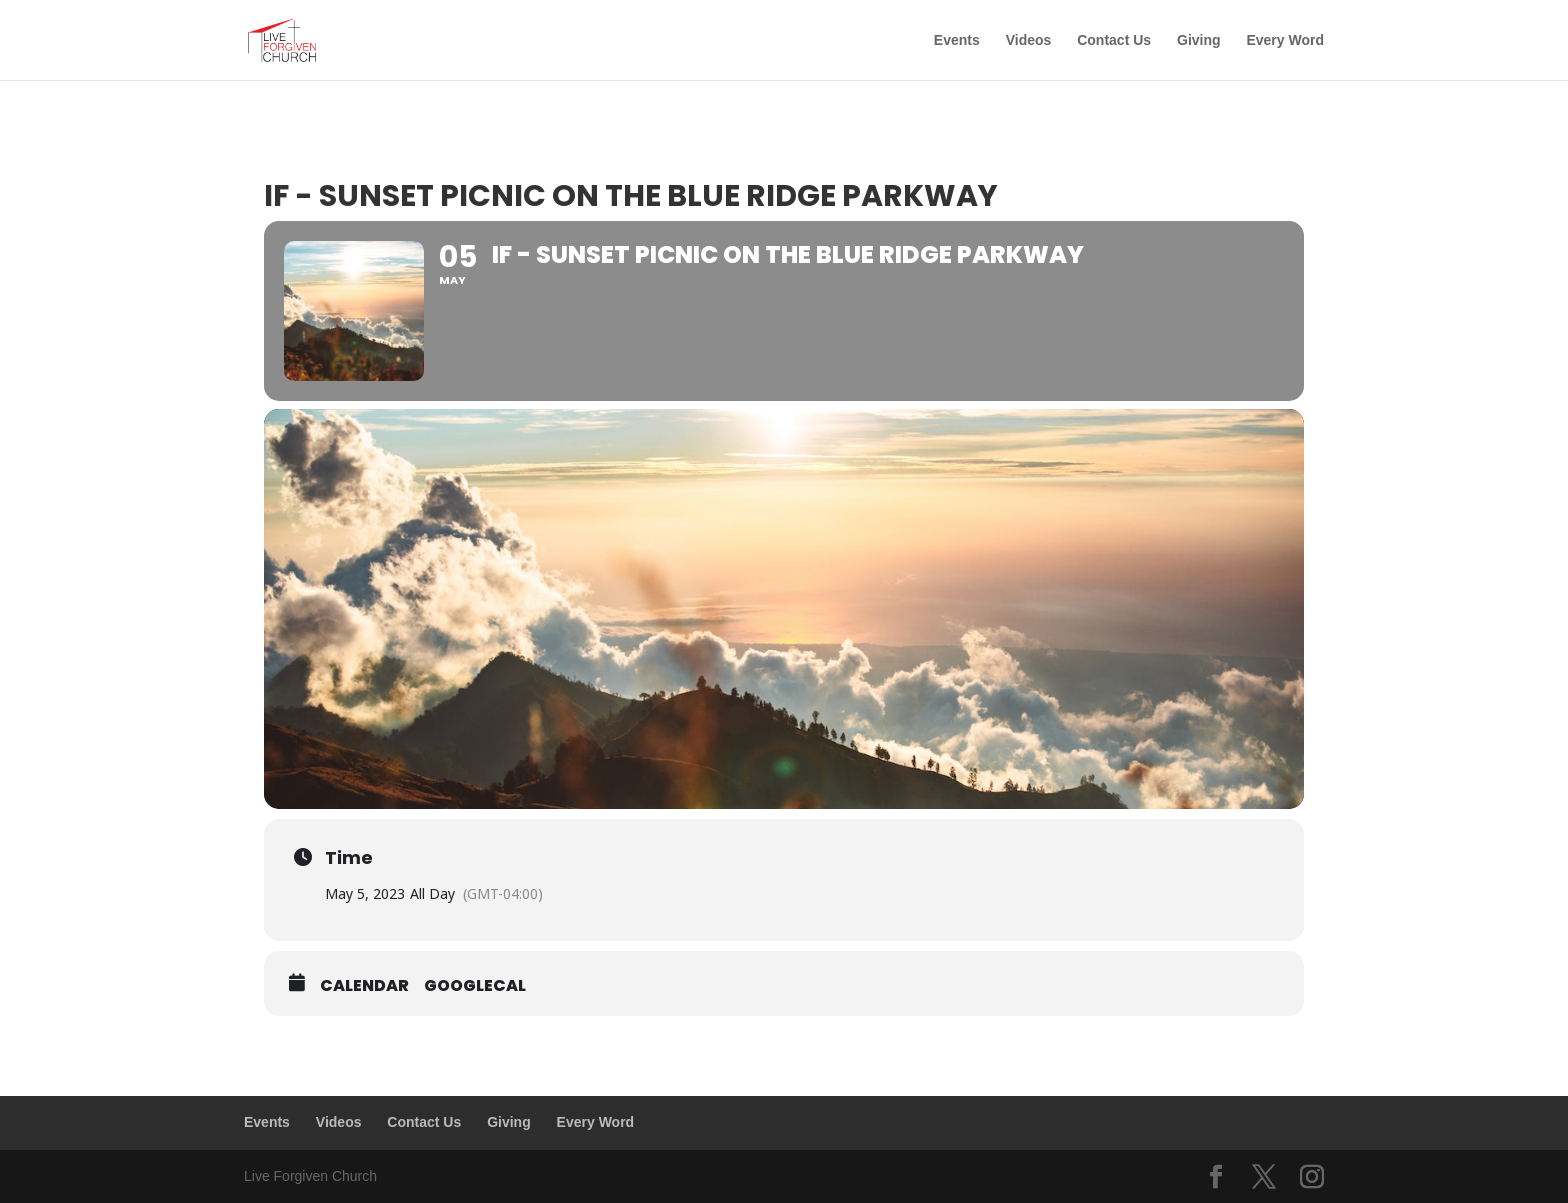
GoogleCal (475, 986)
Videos (1029, 40)
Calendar (364, 986)
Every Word (1285, 40)
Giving (1199, 40)
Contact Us (1114, 40)
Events (957, 40)
